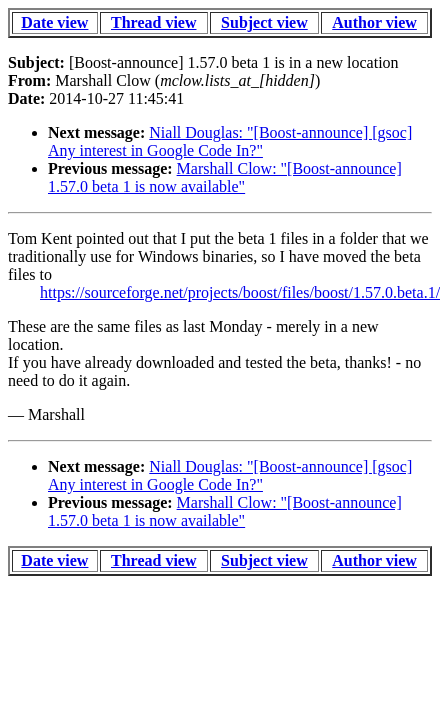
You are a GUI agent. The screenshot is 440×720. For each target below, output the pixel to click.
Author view (374, 22)
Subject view (264, 22)
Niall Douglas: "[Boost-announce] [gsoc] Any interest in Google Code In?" (230, 141)
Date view (54, 22)
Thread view (153, 22)
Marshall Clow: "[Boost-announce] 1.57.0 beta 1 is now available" (225, 177)
